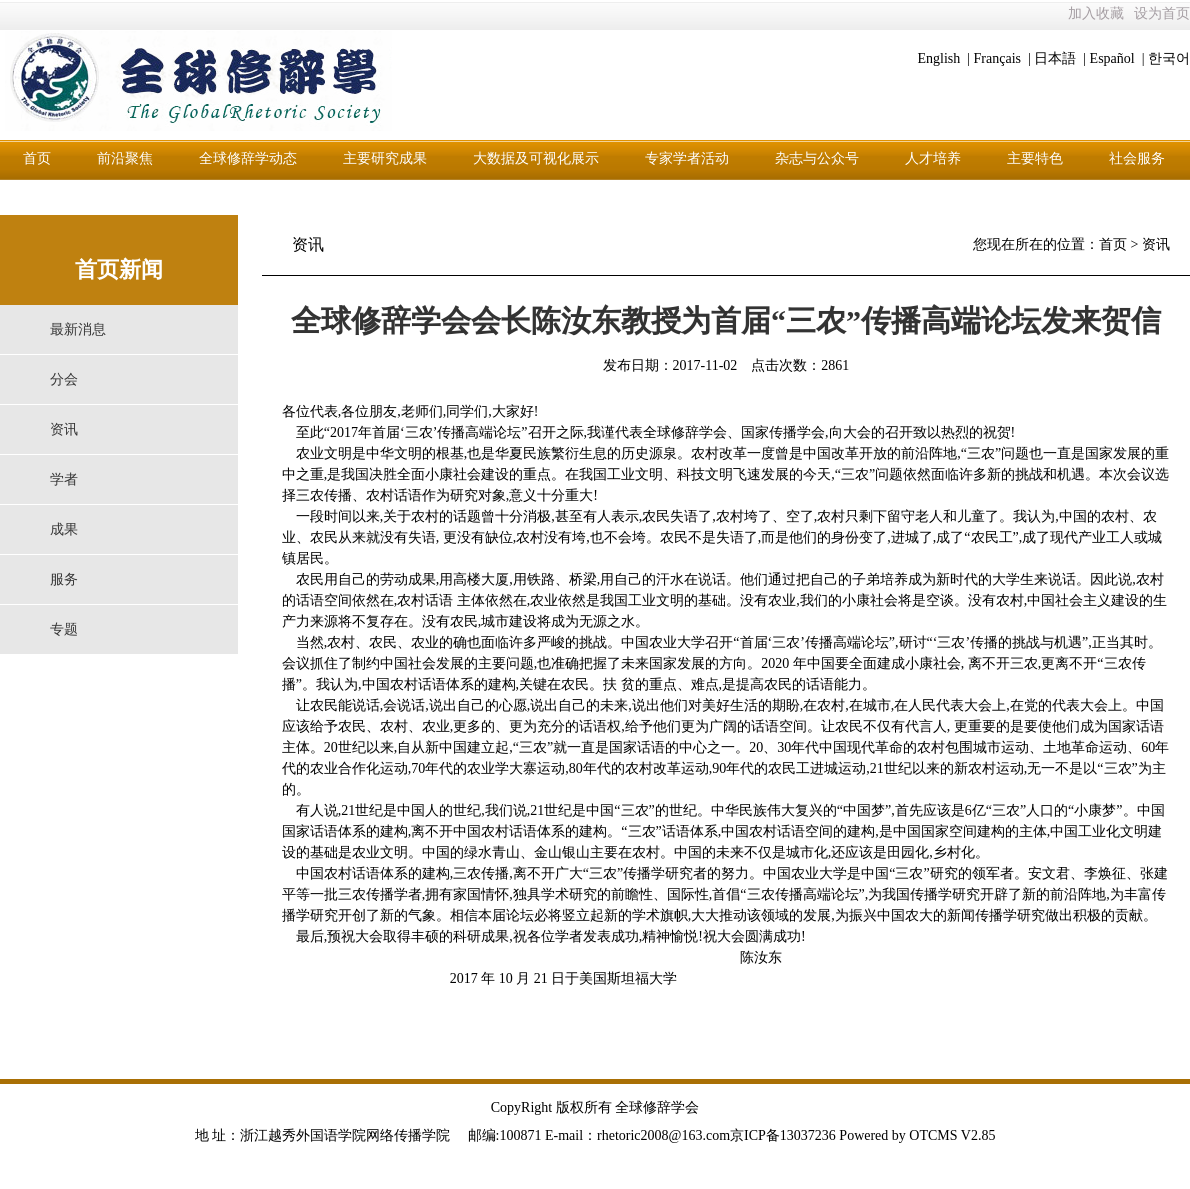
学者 (64, 479)
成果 (64, 529)
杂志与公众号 (817, 158)
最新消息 (78, 329)
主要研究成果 (385, 158)
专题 (64, 629)
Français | (1002, 58)
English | (943, 58)
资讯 (64, 429)
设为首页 (1162, 13)
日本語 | (1060, 58)
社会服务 (1137, 158)
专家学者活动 (687, 158)
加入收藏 (1096, 13)
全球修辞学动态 (248, 158)
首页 (37, 158)
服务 (64, 579)
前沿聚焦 (125, 158)
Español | (1117, 58)
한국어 (1169, 58)
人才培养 (933, 158)
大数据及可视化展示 (536, 158)
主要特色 (1035, 158)
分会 (64, 379)
